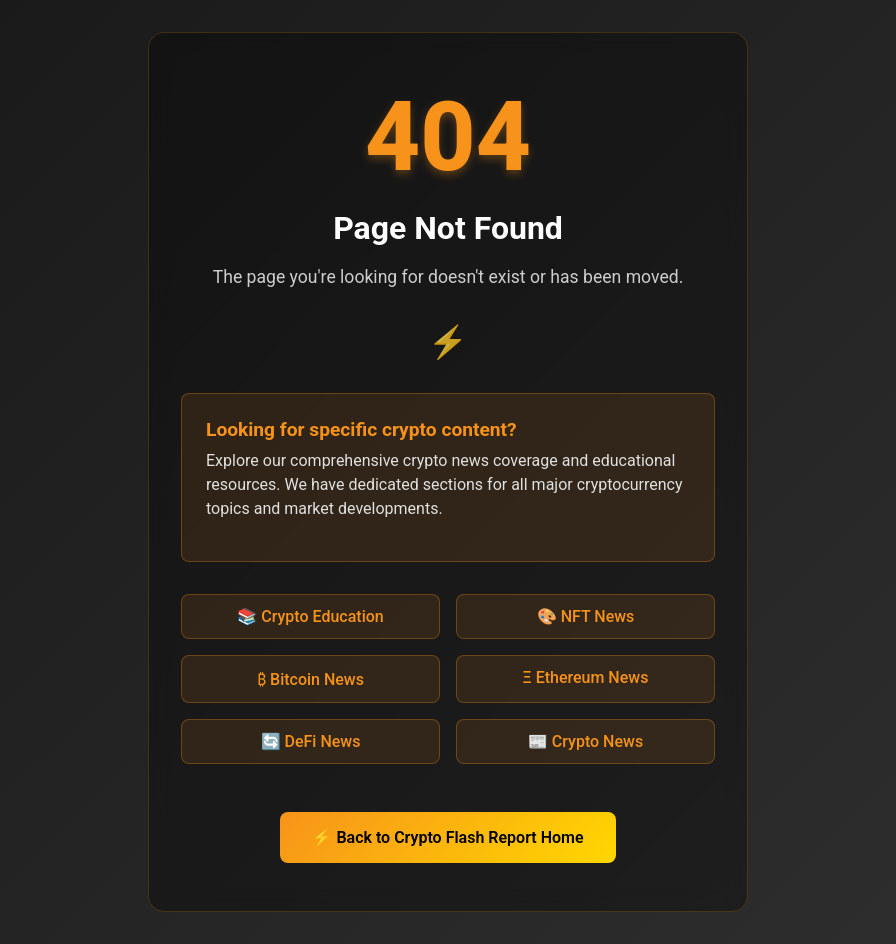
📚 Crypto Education (310, 616)
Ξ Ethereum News (586, 677)
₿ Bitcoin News (310, 679)
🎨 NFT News (586, 616)
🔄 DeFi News (311, 741)
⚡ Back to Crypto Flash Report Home (447, 837)
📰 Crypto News (585, 741)
